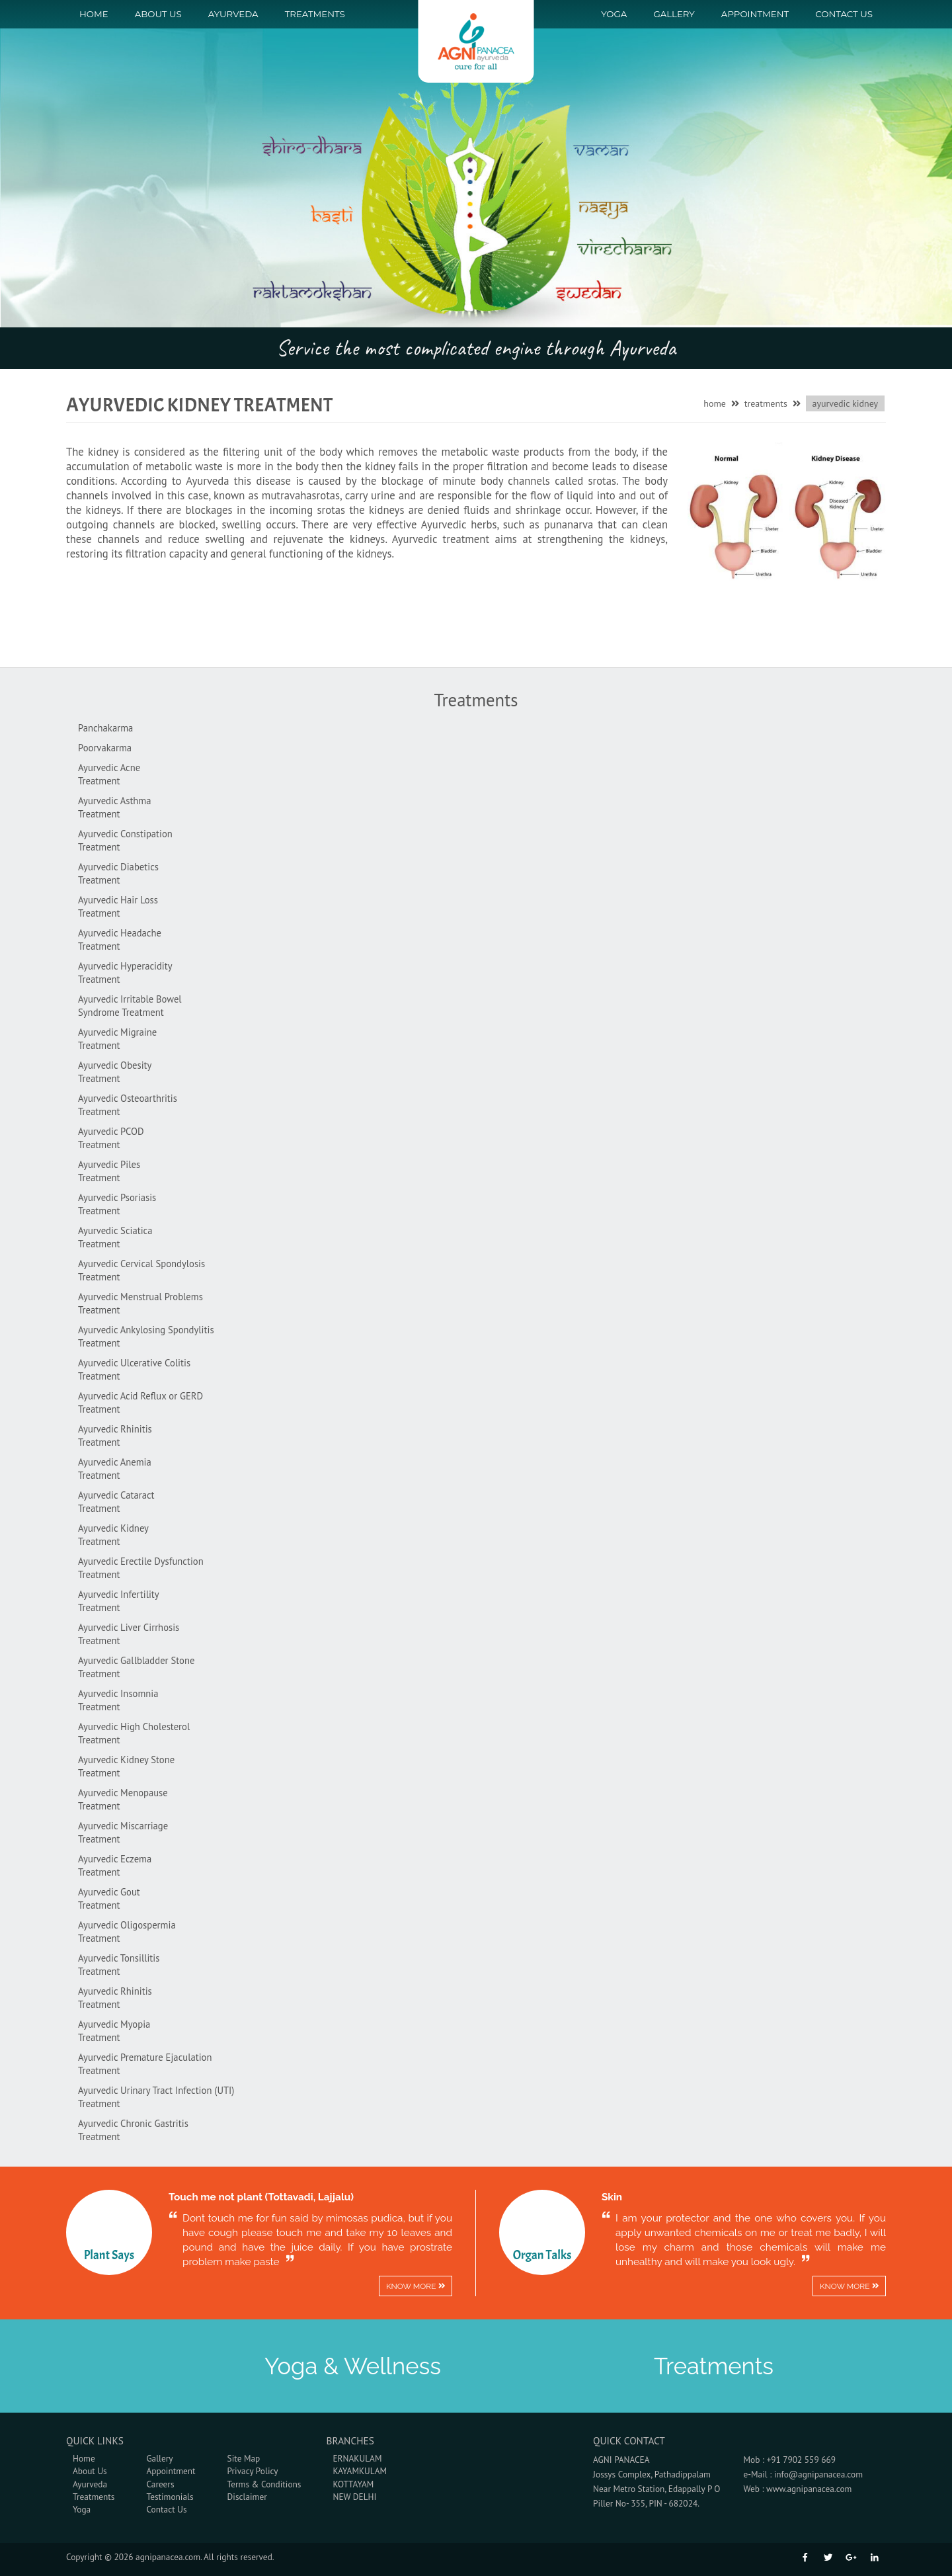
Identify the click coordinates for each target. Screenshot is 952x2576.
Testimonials (169, 2497)
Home (93, 14)
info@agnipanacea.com (818, 2474)
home (714, 403)
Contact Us (166, 2509)
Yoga (614, 14)
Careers (160, 2484)
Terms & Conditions (264, 2484)
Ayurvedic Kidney (845, 403)
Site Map (243, 2458)
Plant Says (109, 2255)
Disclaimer (247, 2497)
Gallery (673, 14)
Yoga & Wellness (352, 2366)
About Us (158, 14)
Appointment (755, 14)
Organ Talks (542, 2255)
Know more (415, 2286)
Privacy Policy (252, 2471)
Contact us (844, 14)
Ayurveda (233, 14)
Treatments (315, 14)
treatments (765, 403)
